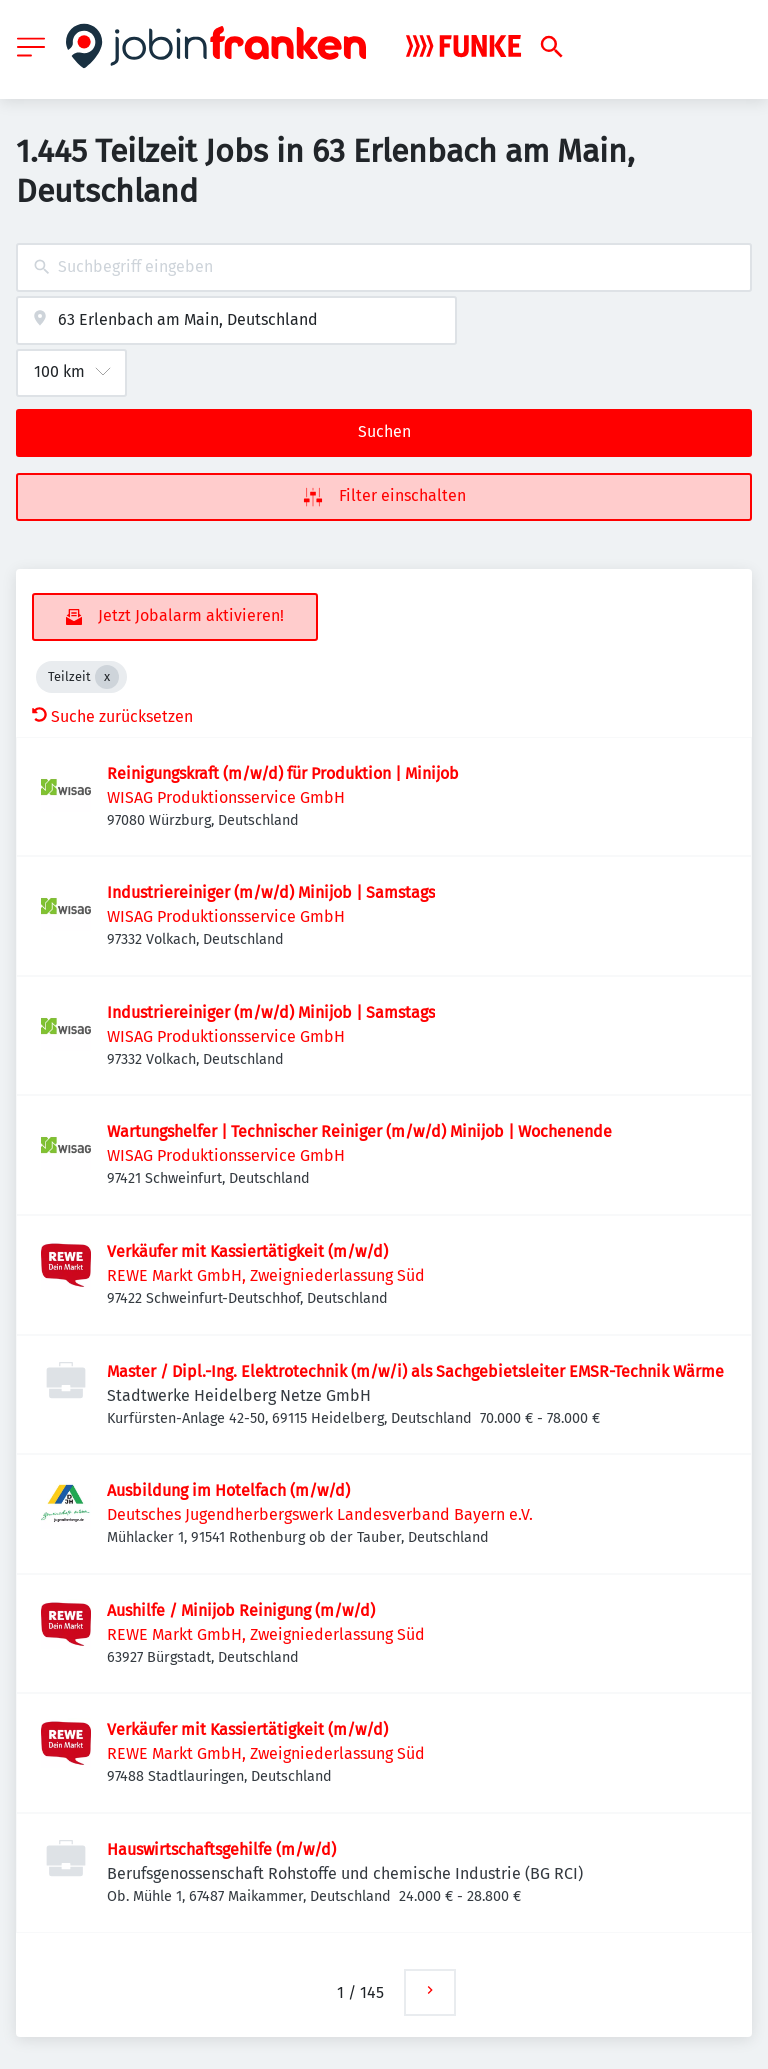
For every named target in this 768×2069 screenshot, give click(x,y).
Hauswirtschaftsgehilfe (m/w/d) (221, 1849)
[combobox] (384, 267)
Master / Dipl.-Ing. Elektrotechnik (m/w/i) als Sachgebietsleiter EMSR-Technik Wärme (415, 1371)
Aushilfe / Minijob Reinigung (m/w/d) (241, 1610)
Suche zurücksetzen (112, 716)
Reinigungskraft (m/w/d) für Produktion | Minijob (283, 773)
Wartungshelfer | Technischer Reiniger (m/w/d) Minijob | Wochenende (359, 1131)
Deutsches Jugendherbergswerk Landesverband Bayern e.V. (320, 1514)
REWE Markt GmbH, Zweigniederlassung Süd (266, 1275)
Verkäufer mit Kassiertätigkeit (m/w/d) (247, 1251)
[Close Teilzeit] (107, 677)
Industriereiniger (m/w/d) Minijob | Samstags (271, 892)
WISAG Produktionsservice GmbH (226, 797)
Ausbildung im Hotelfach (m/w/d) (228, 1490)
